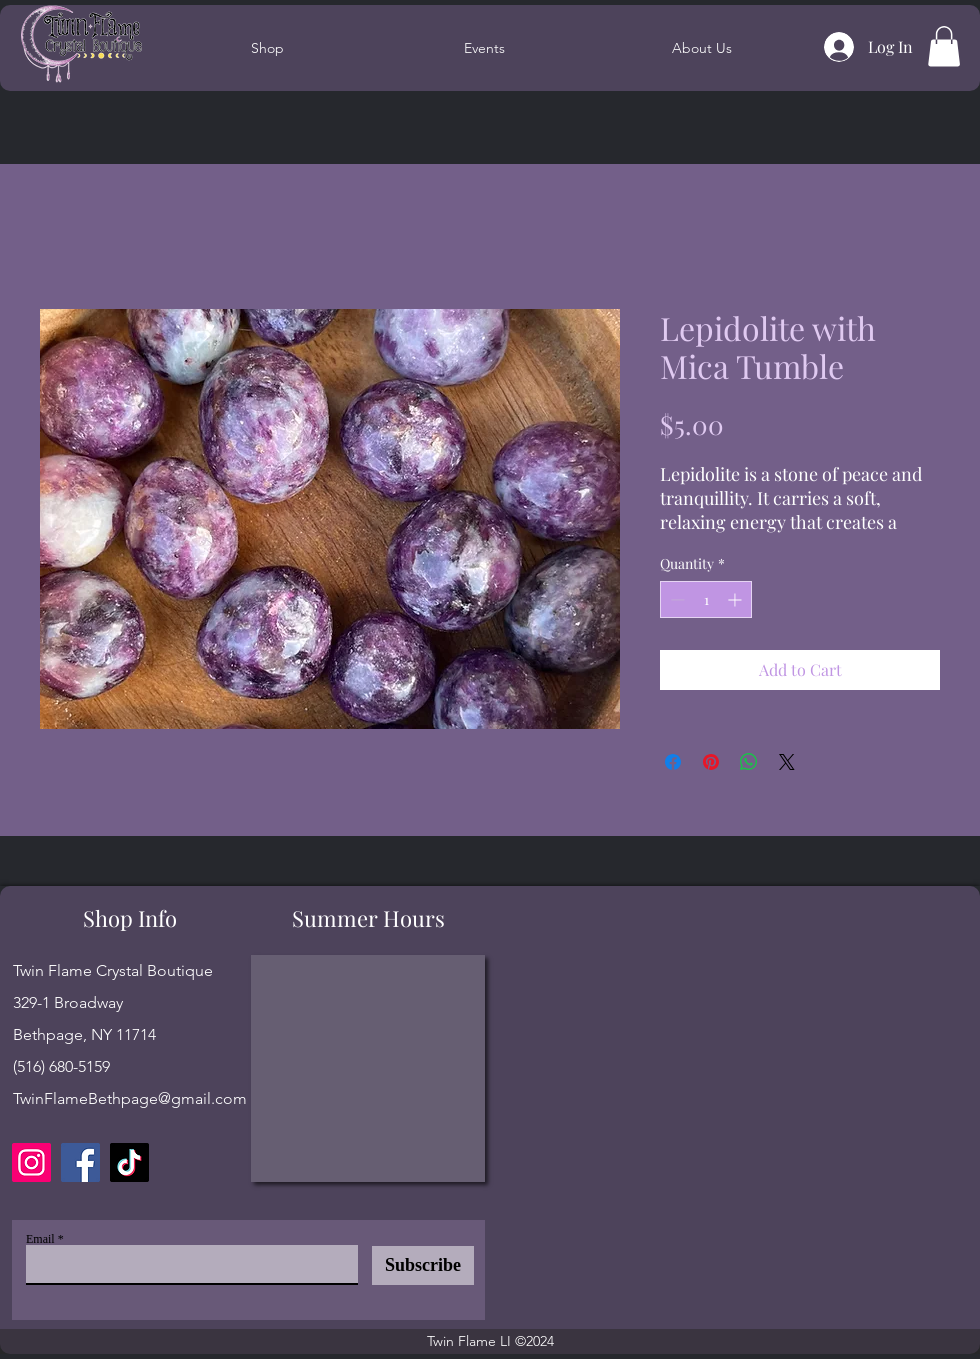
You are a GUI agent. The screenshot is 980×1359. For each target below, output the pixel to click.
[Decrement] (675, 599)
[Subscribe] (423, 1265)
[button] (944, 46)
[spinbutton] (706, 599)
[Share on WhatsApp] (749, 762)
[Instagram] (31, 1162)
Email (40, 1239)
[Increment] (736, 599)
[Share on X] (787, 762)
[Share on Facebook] (673, 762)
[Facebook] (80, 1162)
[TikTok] (129, 1162)
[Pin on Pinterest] (711, 762)
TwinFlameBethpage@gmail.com (130, 1098)
